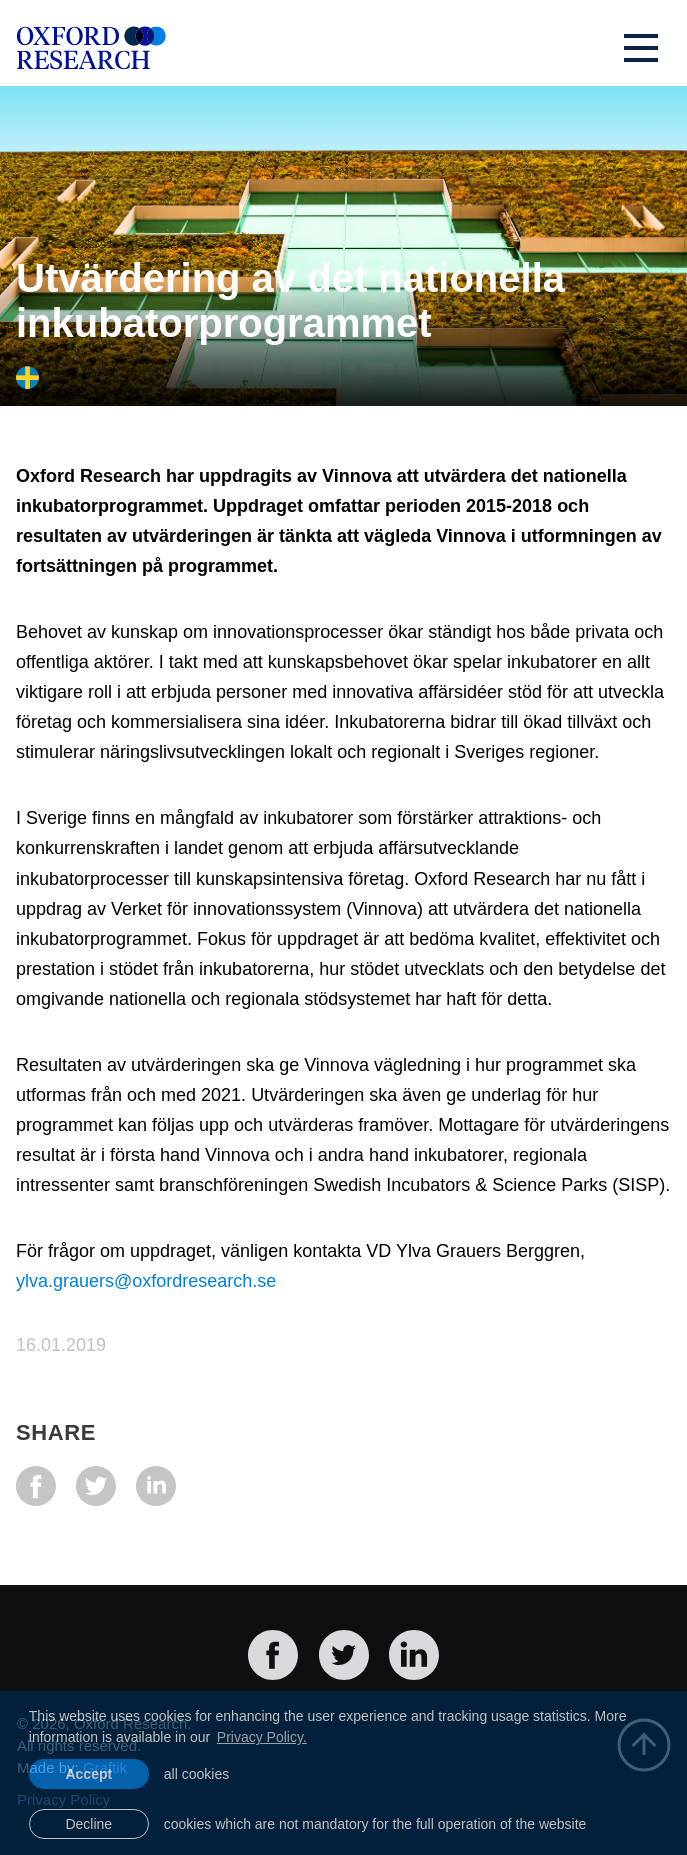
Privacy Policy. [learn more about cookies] (262, 1737)
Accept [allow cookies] (88, 1774)
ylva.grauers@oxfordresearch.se (146, 1281)
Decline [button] (88, 1824)
